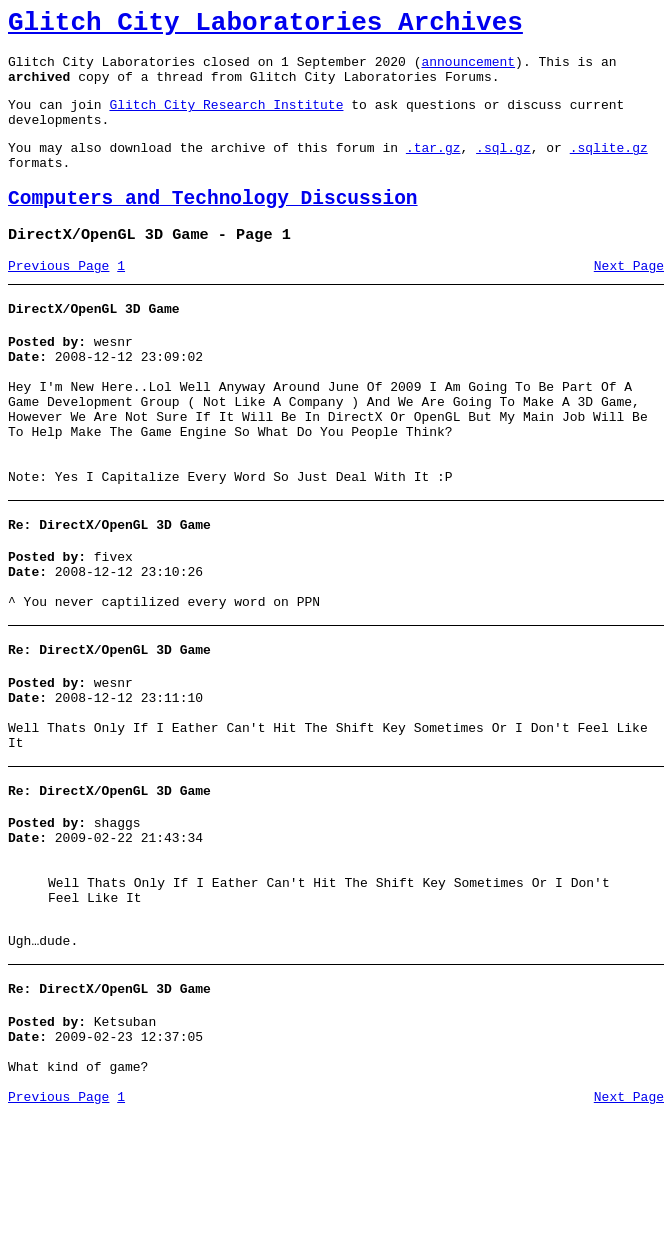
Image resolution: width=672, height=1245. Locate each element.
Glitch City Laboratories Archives (265, 26)
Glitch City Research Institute (226, 119)
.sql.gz (503, 168)
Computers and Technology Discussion (213, 225)
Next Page (629, 299)
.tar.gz (433, 168)
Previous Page (58, 299)
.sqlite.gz (609, 168)
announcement (468, 70)
